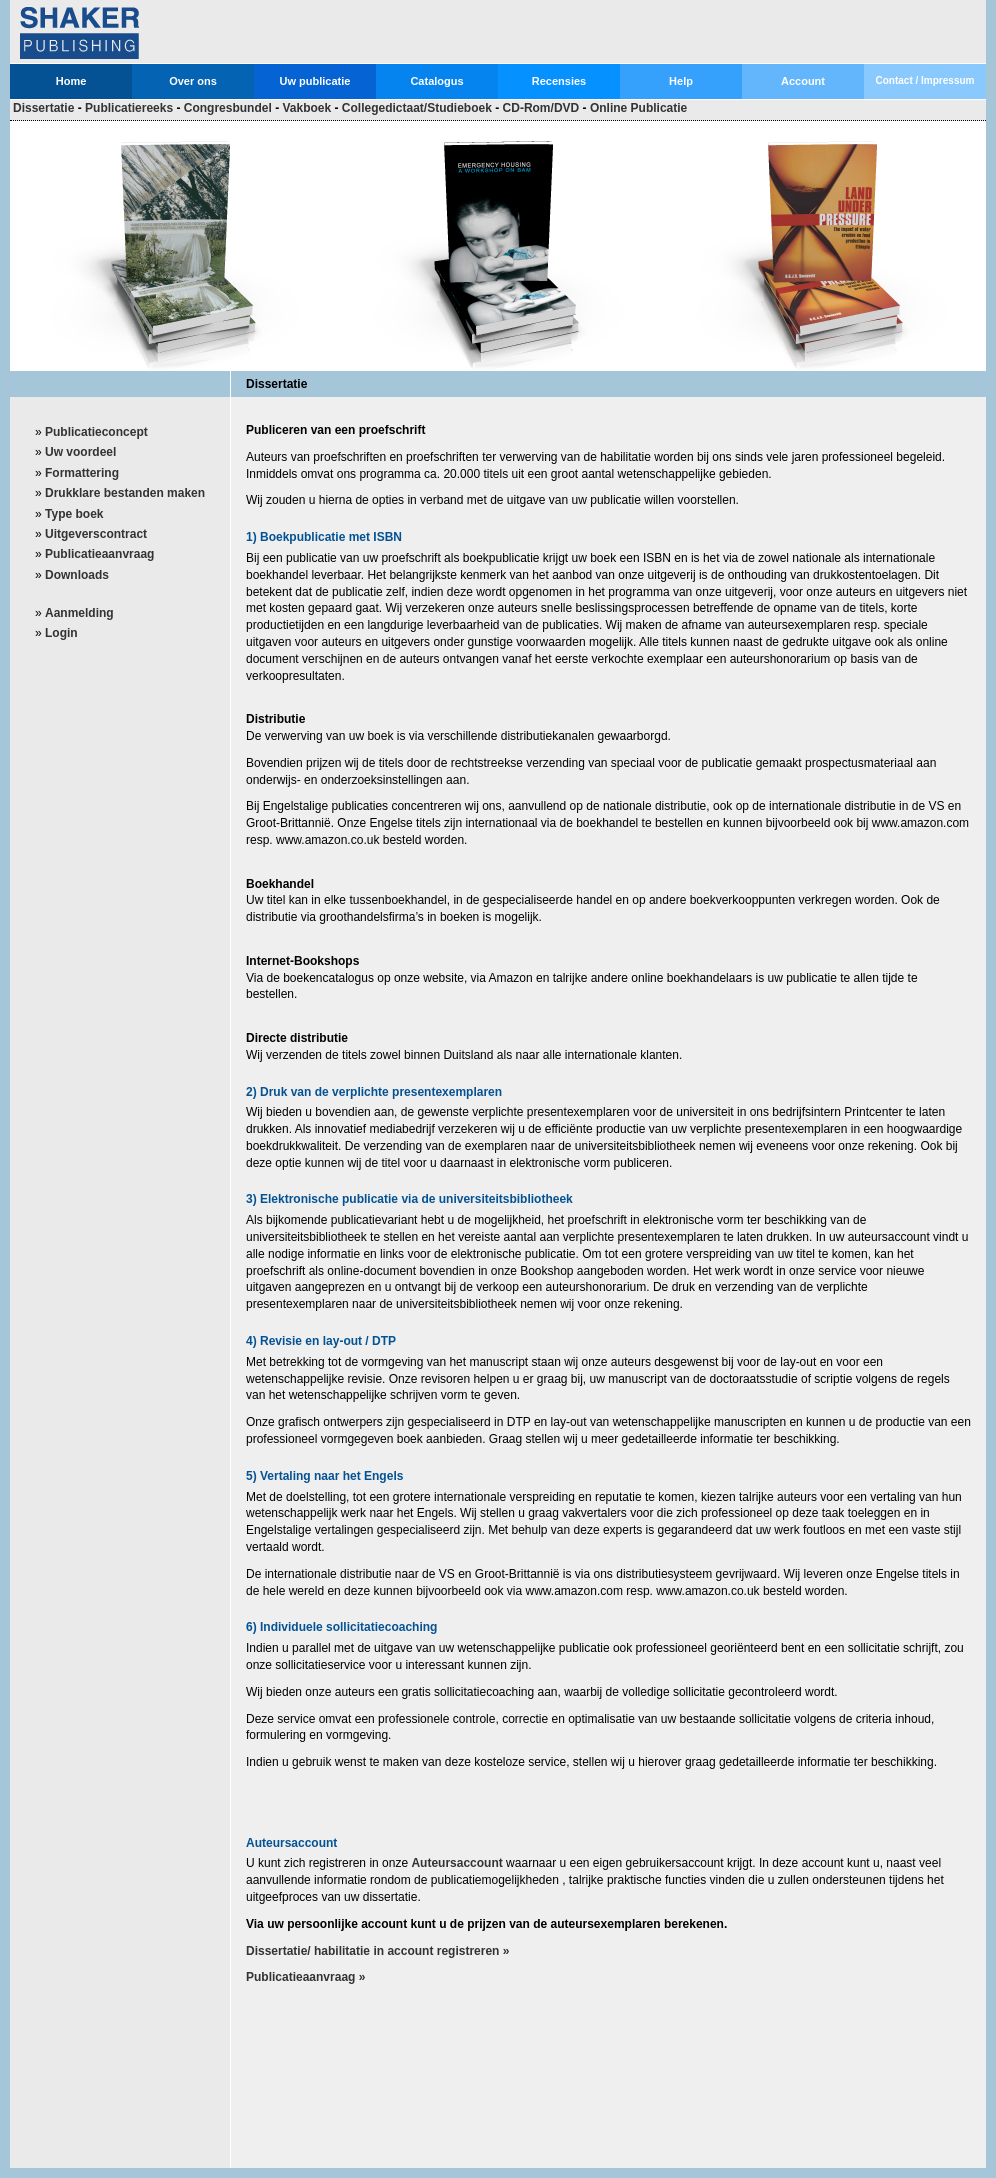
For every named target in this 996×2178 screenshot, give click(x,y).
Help (681, 81)
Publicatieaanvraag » (305, 1977)
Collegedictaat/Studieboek (417, 108)
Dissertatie (43, 108)
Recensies (559, 81)
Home (71, 81)
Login (61, 633)
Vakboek (306, 108)
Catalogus (436, 81)
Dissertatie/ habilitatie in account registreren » (377, 1951)
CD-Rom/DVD (541, 108)
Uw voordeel (80, 452)
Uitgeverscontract (96, 534)
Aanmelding (79, 613)
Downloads (77, 575)
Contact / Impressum (925, 80)
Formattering (82, 473)
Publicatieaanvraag (99, 554)
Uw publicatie (315, 81)
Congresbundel (228, 108)
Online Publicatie (638, 108)
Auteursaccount (456, 1863)
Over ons (193, 81)
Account (803, 81)
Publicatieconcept (96, 432)
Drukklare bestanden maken (125, 493)
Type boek (74, 514)
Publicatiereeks (129, 108)
